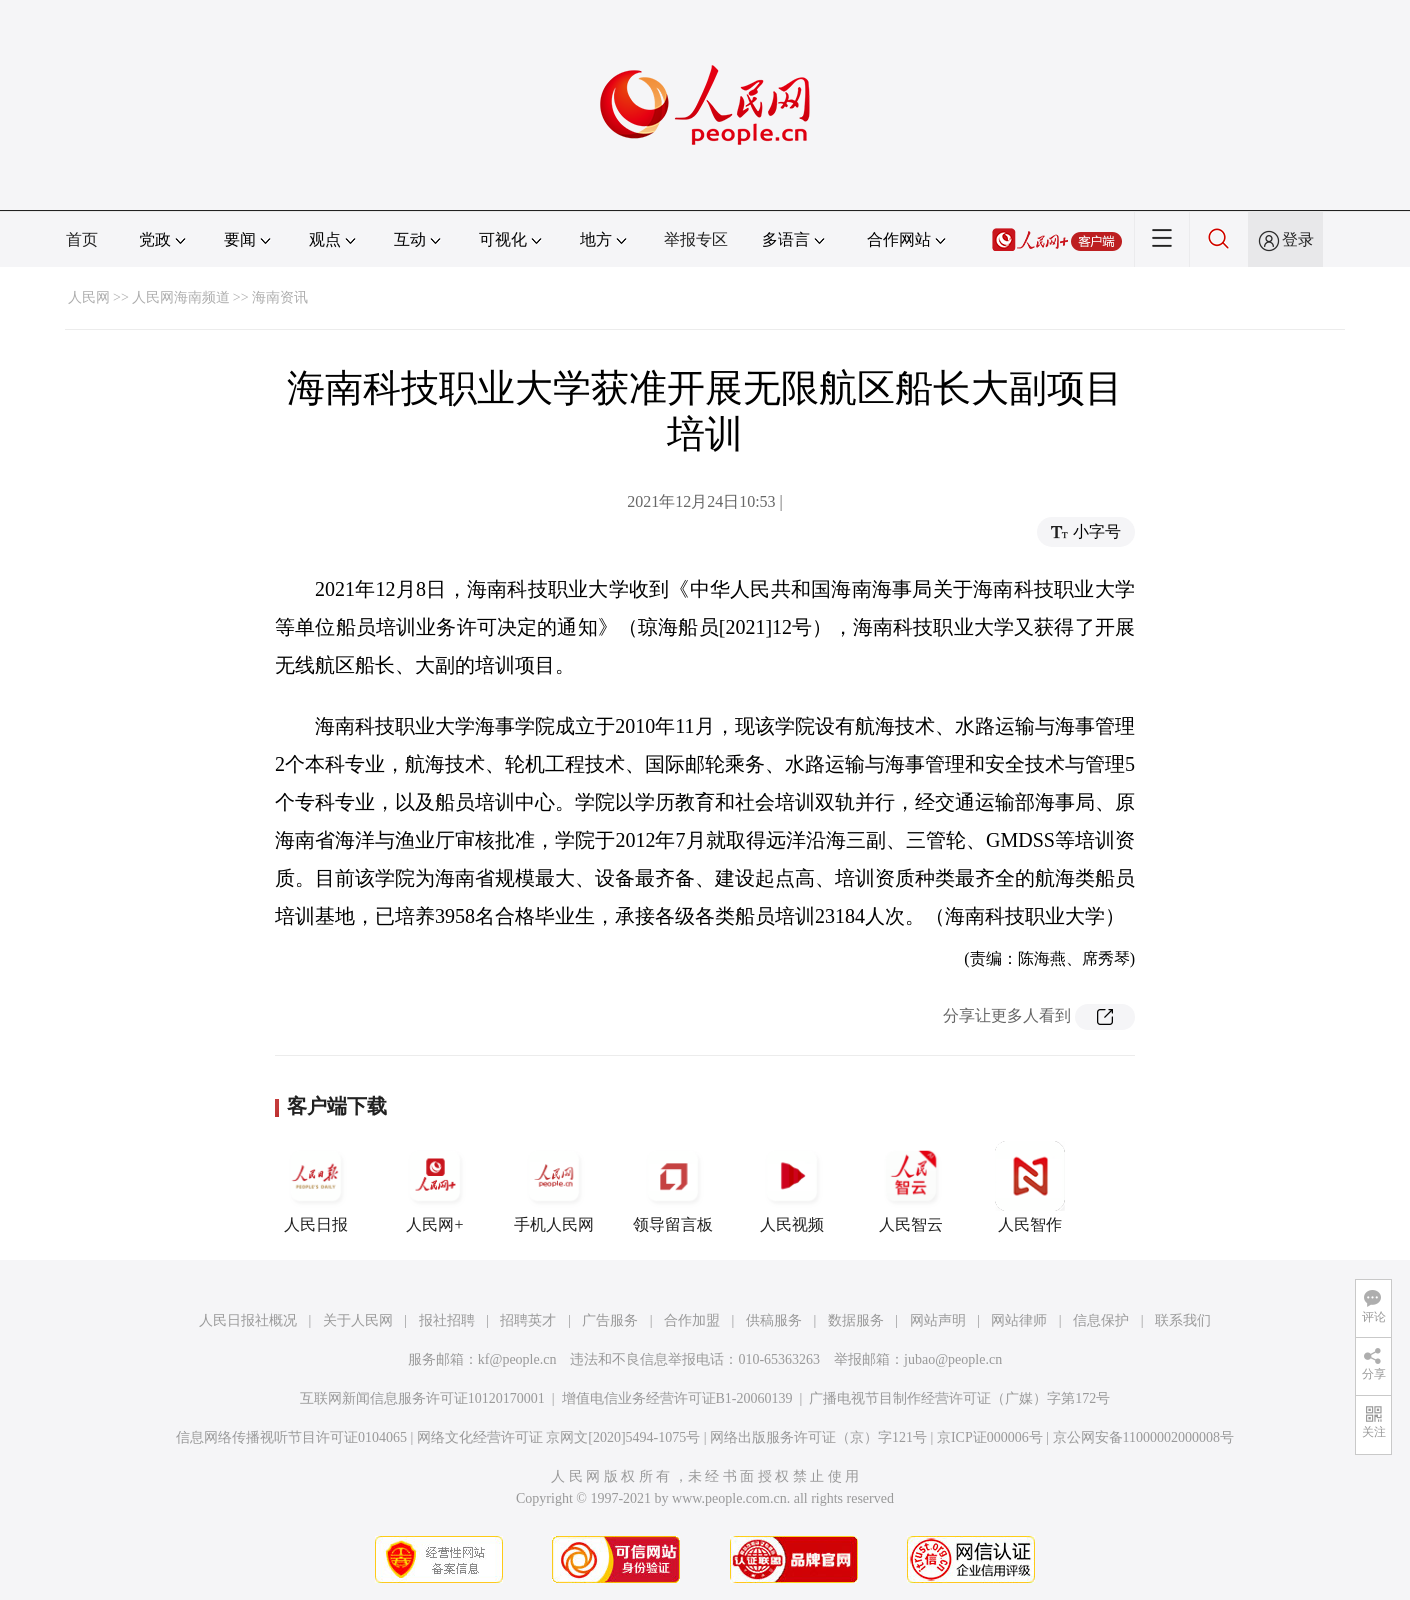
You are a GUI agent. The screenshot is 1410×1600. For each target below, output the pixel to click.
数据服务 (856, 1320)
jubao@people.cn (953, 1359)
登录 (1298, 239)
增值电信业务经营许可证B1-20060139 (677, 1398)
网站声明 (938, 1320)
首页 (82, 239)
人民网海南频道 (181, 297)
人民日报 (316, 1187)
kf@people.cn (517, 1359)
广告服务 (610, 1320)
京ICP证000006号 (990, 1437)
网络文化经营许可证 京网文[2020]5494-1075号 (559, 1437)
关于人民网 (358, 1320)
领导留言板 (673, 1187)
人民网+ (435, 1187)
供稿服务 (774, 1320)
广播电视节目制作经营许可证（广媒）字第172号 (959, 1398)
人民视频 (792, 1187)
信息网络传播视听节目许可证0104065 (291, 1437)
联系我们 (1183, 1320)
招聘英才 (528, 1320)
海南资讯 (280, 297)
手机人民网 (554, 1187)
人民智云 (911, 1187)
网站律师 (1019, 1320)
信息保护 (1101, 1320)
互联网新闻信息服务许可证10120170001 (422, 1398)
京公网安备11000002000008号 (1143, 1437)
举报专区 (696, 239)
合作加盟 (692, 1320)
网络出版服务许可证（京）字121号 (818, 1437)
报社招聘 (447, 1320)
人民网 (89, 297)
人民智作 (1030, 1187)
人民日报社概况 (248, 1320)
